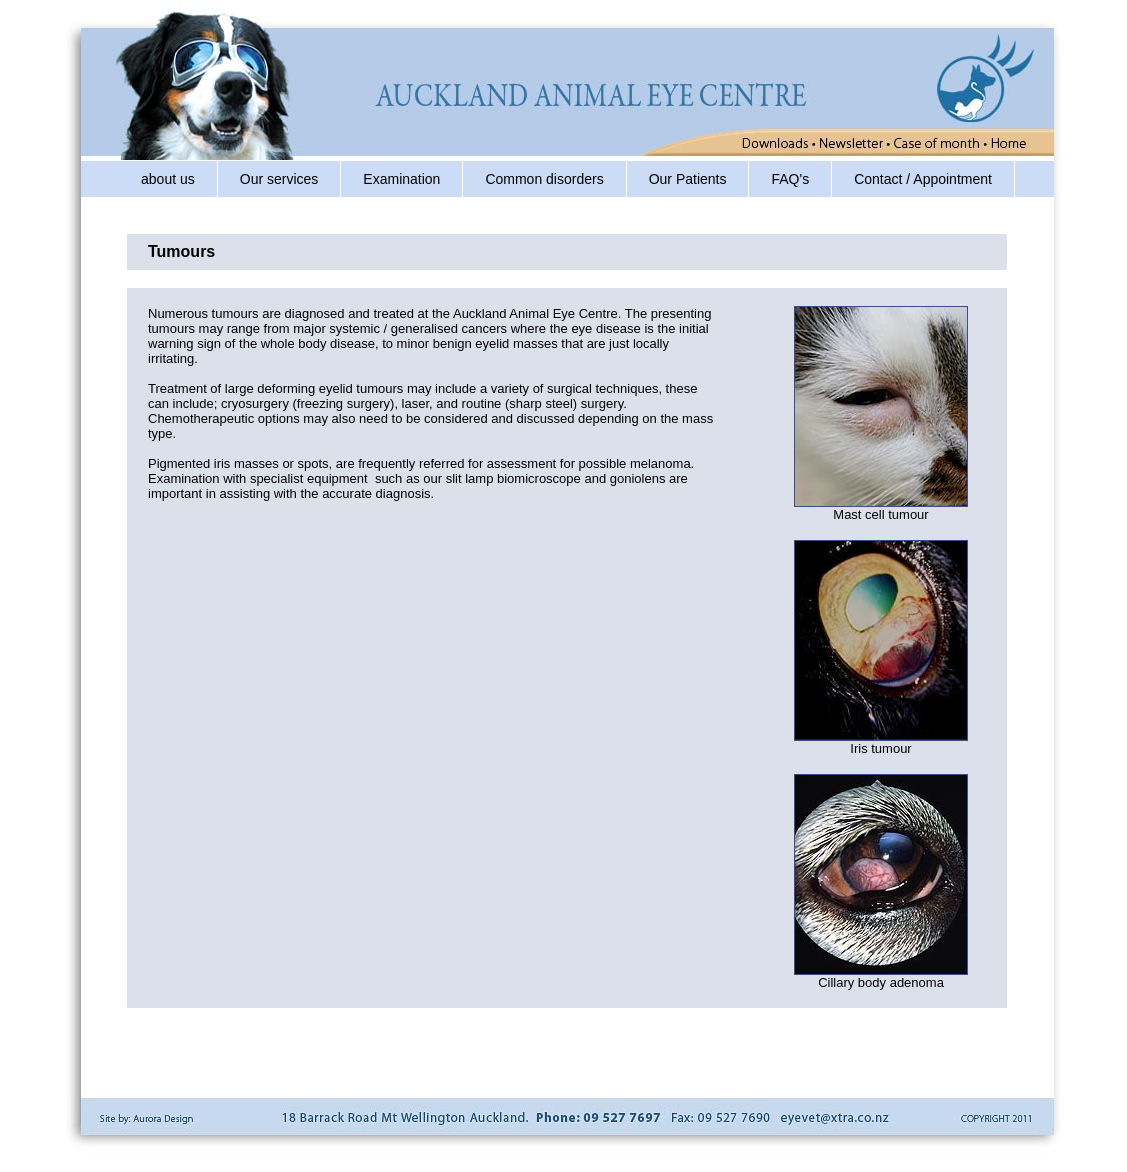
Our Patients (688, 179)
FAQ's (790, 179)
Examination (401, 179)
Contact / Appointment (923, 179)
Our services (279, 179)
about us (168, 179)
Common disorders (544, 179)
